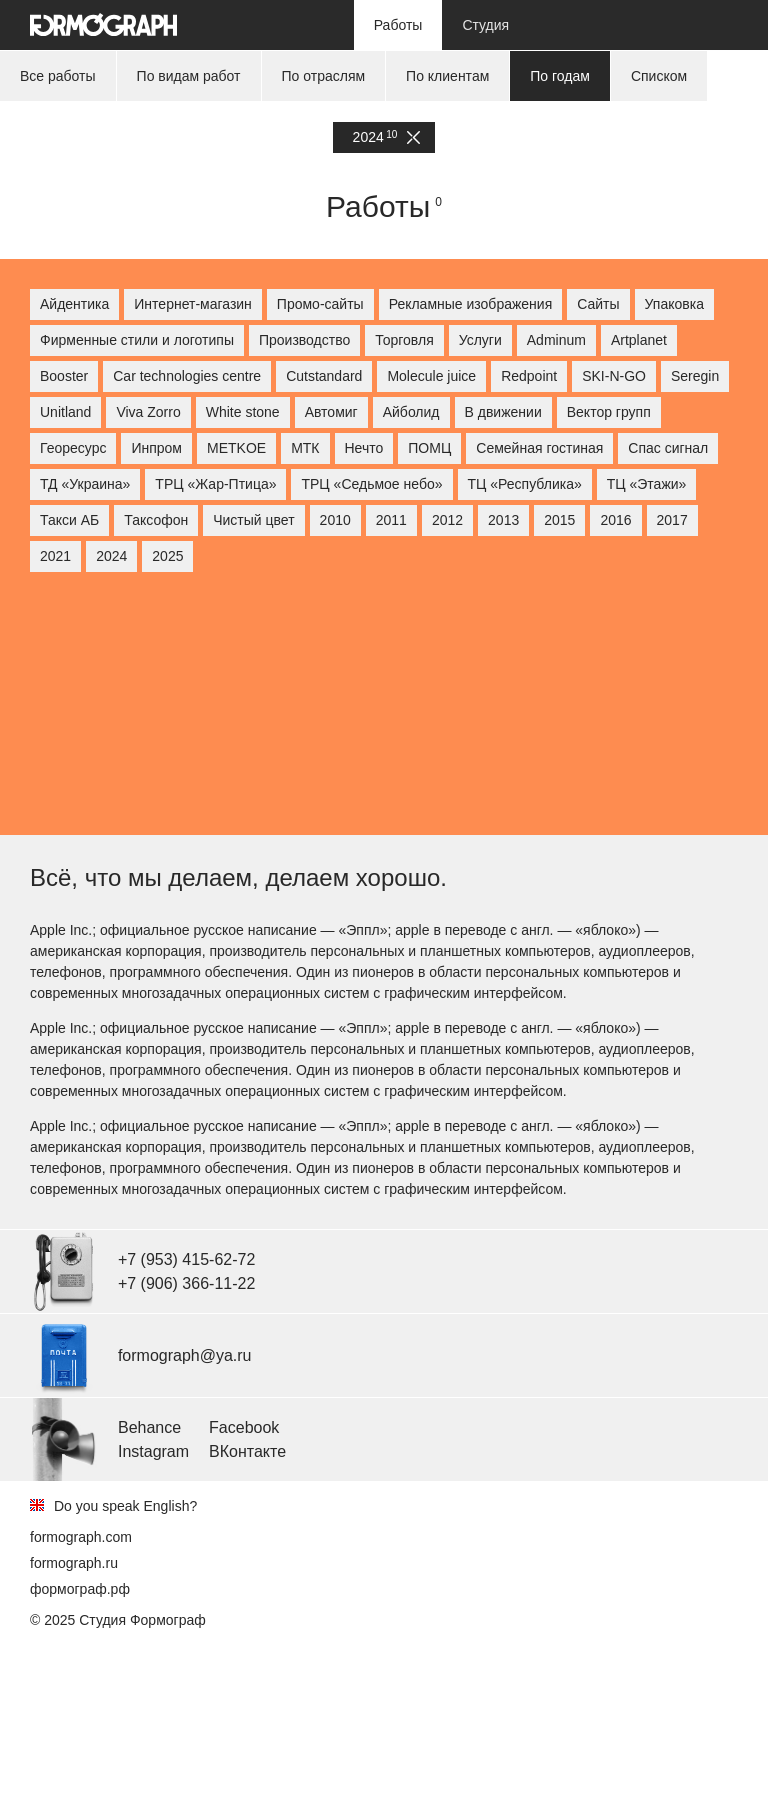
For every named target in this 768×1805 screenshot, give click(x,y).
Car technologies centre (187, 376)
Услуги (480, 340)
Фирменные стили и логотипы (137, 340)
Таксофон (156, 520)
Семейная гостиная (539, 448)
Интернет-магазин (193, 304)
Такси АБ (69, 520)
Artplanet (639, 340)
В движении (503, 412)
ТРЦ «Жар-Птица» (215, 484)
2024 (387, 137)
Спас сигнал (668, 448)
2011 (391, 520)
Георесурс (73, 448)
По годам (560, 76)
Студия (485, 25)
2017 (672, 520)
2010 (335, 520)
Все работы (58, 76)
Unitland (65, 412)
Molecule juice (431, 376)
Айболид (411, 412)
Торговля (404, 340)
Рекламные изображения (471, 304)
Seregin (695, 376)
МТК (305, 448)
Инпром (156, 448)
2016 (615, 520)
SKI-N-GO (614, 376)
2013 (503, 520)
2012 (447, 520)
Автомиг (331, 412)
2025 (167, 556)
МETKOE (236, 448)
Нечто (364, 448)
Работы (398, 25)
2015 (559, 520)
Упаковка (674, 304)
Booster (64, 376)
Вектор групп (609, 412)
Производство (304, 340)
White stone (243, 412)
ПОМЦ (429, 448)
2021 (55, 556)
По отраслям (324, 76)
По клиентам (447, 76)
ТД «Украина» (85, 484)
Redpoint (529, 376)
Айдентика (74, 304)
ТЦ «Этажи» (647, 484)
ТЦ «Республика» (525, 484)
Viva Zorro (148, 412)
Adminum (556, 340)
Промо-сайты (320, 304)
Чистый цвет (253, 520)
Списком (659, 76)
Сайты (598, 304)
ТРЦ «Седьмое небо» (371, 484)
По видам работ (189, 76)
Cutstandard (324, 376)
